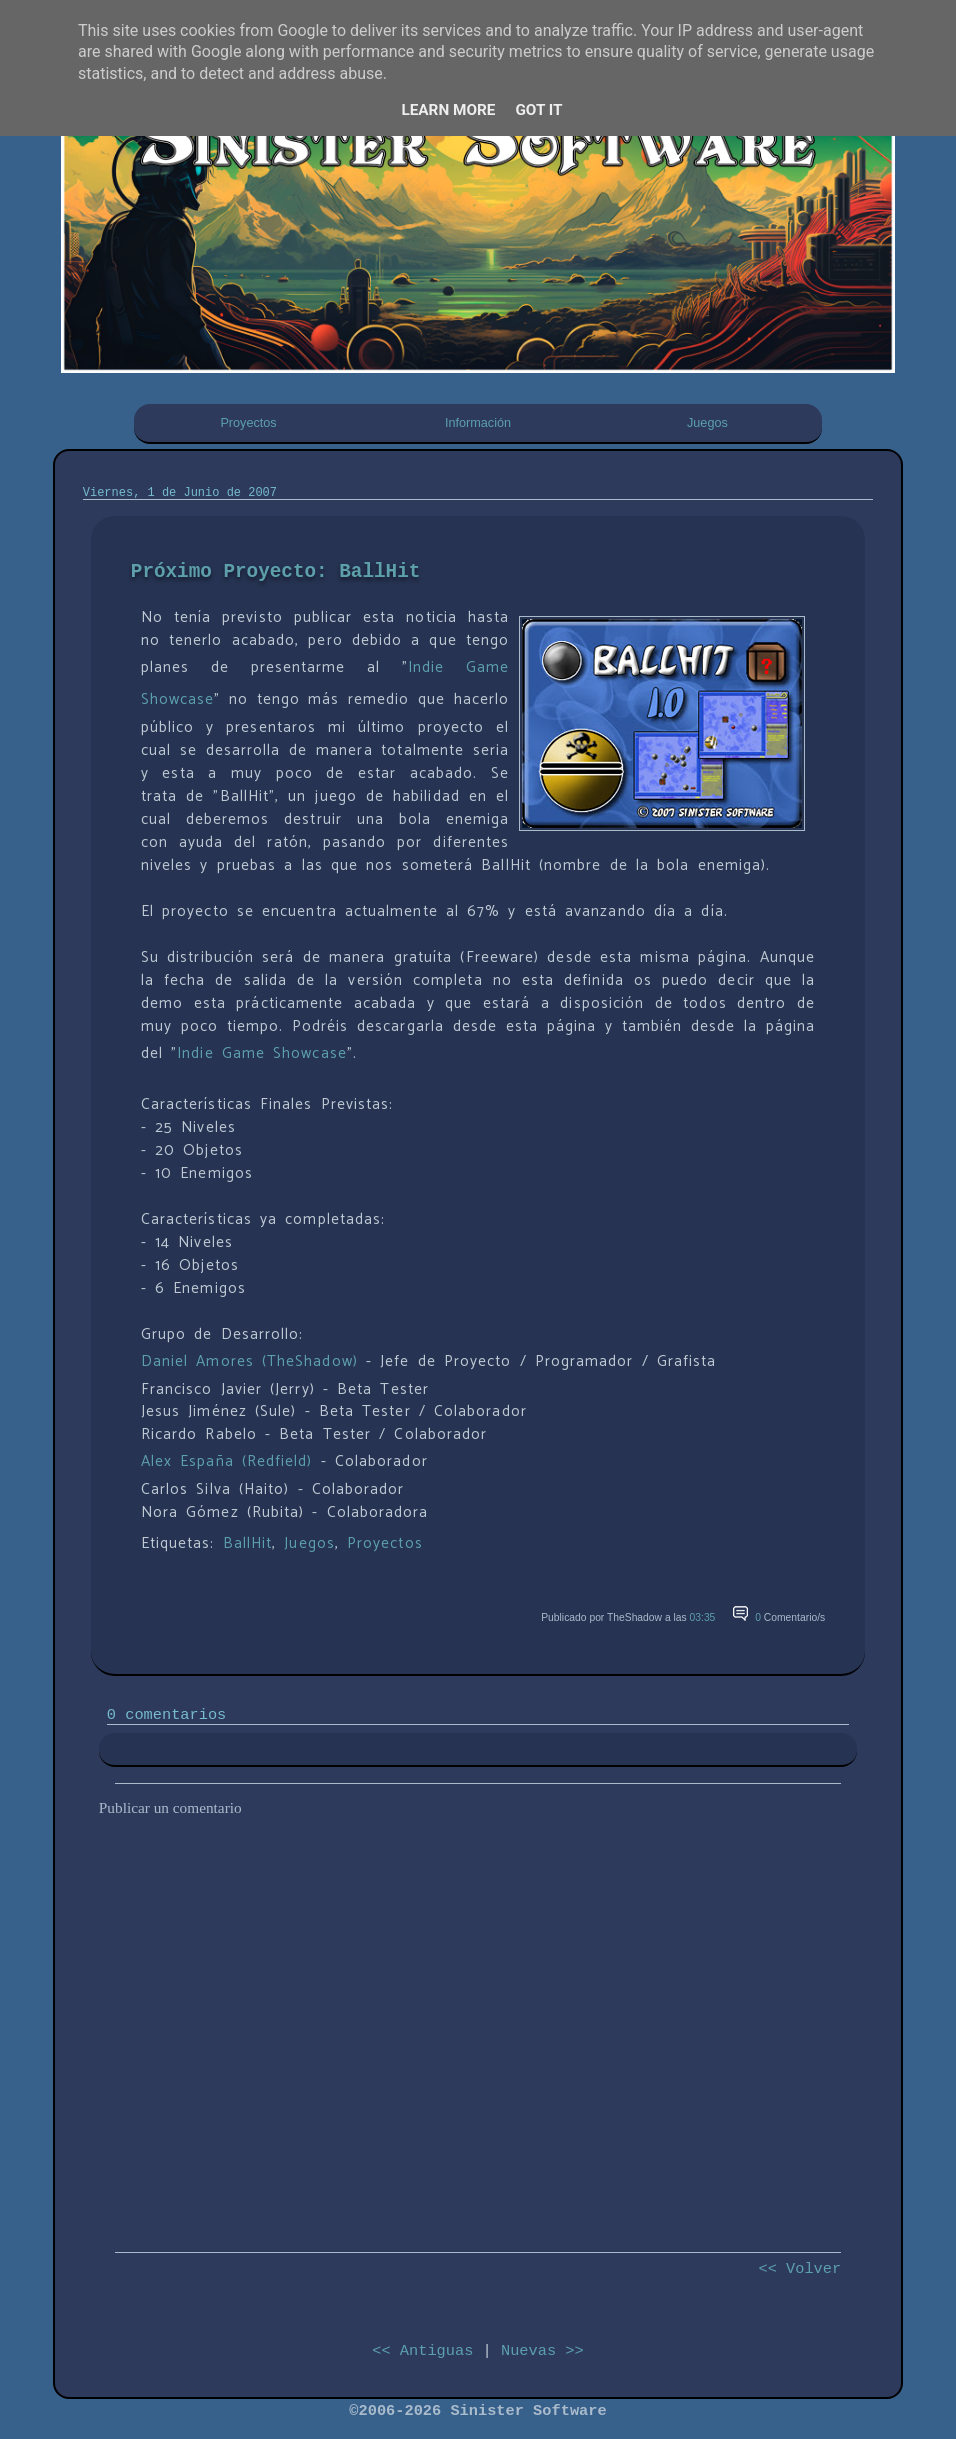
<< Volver (799, 2269)
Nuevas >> (542, 2351)
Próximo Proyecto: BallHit (276, 572)
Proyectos (248, 423)
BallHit (248, 1543)
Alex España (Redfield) (227, 1461)
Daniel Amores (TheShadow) (249, 1361)
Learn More (448, 110)
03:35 (703, 1617)
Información (478, 423)
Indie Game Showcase (262, 1053)
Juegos (707, 423)
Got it (538, 110)
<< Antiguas (422, 2351)
